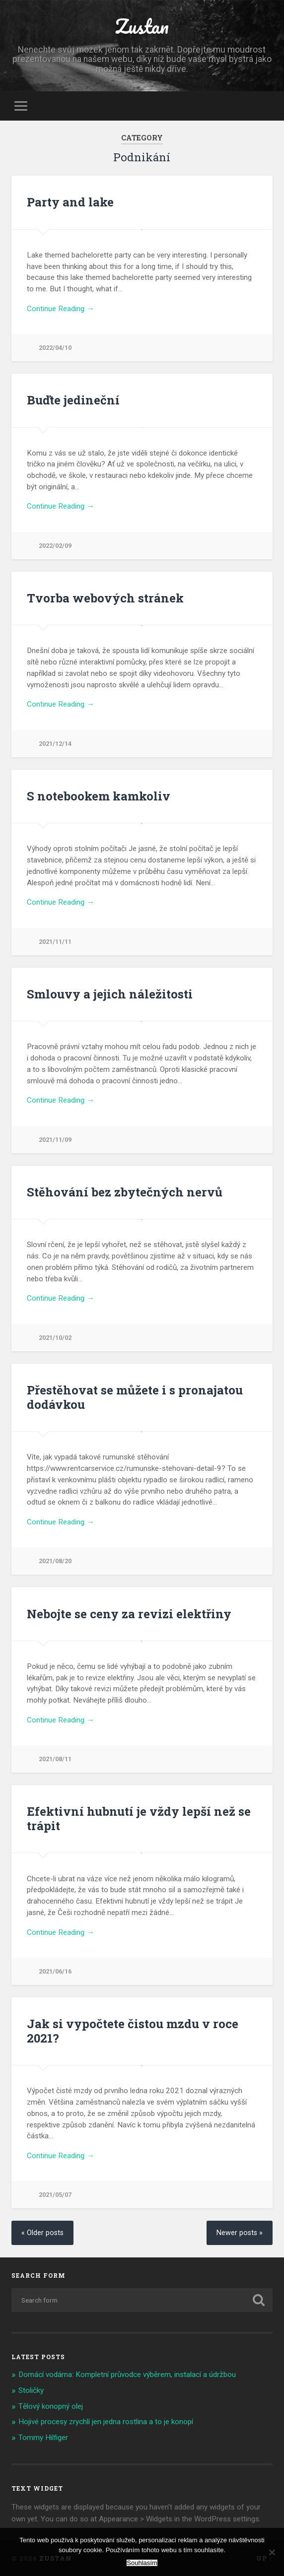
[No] (272, 2552)
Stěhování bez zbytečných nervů (124, 1192)
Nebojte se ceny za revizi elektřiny (129, 1614)
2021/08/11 (55, 1759)
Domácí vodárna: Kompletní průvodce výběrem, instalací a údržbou (127, 2374)
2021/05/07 (55, 2194)
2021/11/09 (55, 1139)
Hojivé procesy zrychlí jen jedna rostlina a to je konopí (105, 2421)
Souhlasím (142, 2563)
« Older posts (42, 2233)
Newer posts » (239, 2233)
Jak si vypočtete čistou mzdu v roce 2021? (132, 2031)
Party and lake (70, 202)
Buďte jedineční (73, 400)
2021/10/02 (55, 1337)
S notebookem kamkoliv (98, 796)
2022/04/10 (55, 347)
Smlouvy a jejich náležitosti (110, 994)
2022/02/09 (55, 545)
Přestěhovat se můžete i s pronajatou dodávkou (135, 1397)
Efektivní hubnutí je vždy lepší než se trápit (139, 1818)
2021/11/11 (55, 941)
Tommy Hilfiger (43, 2437)
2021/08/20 (55, 1561)
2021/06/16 (55, 1971)
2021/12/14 (55, 743)
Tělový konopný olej (50, 2406)
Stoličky (31, 2390)
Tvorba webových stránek (105, 598)
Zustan (142, 26)
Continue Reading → (60, 308)
